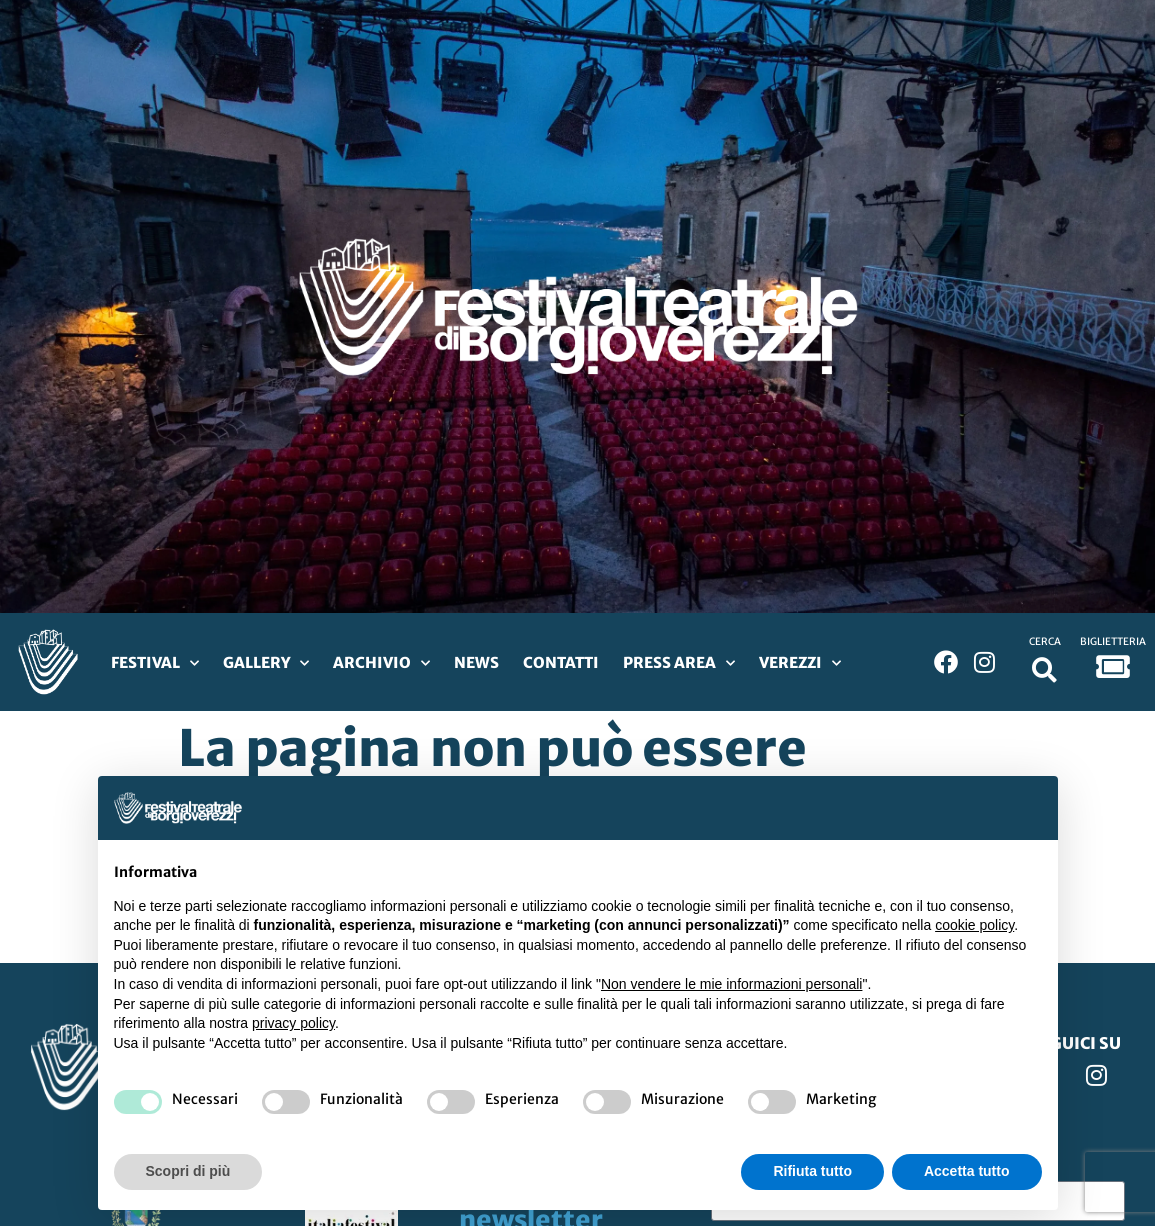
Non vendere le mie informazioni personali (731, 984)
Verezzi (800, 663)
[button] (1044, 669)
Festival (155, 663)
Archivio (381, 663)
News (476, 662)
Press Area (679, 663)
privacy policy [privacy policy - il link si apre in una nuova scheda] (293, 1023)
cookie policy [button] (974, 925)
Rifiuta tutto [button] (812, 1171)
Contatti (561, 662)
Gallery (266, 663)
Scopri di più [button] (188, 1171)
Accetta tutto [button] (967, 1171)
